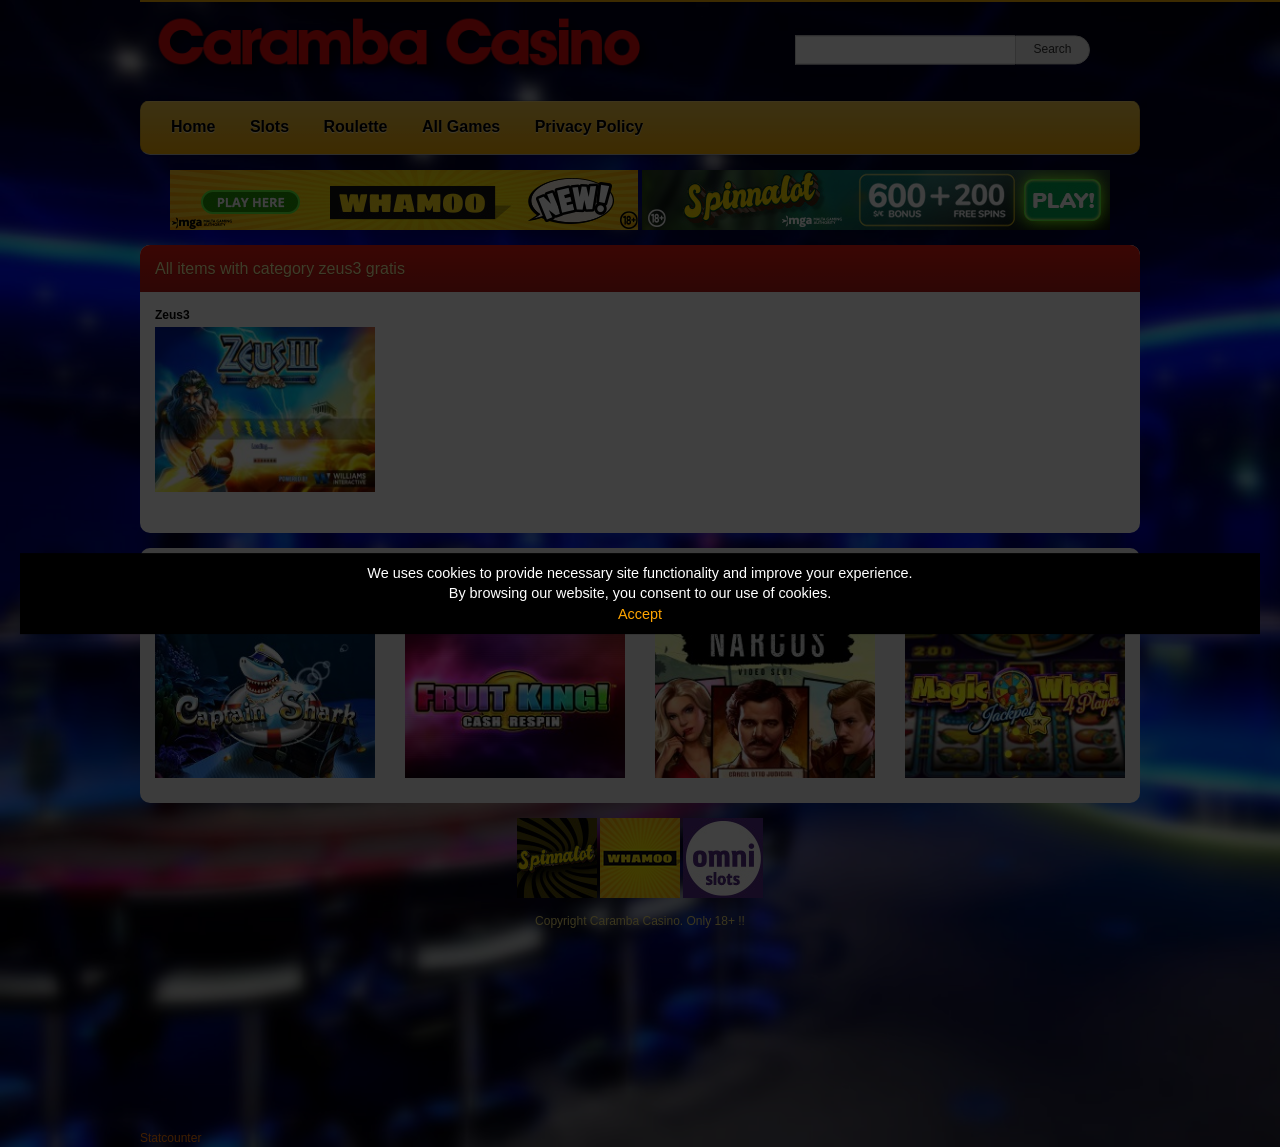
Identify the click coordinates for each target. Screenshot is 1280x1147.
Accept (640, 614)
